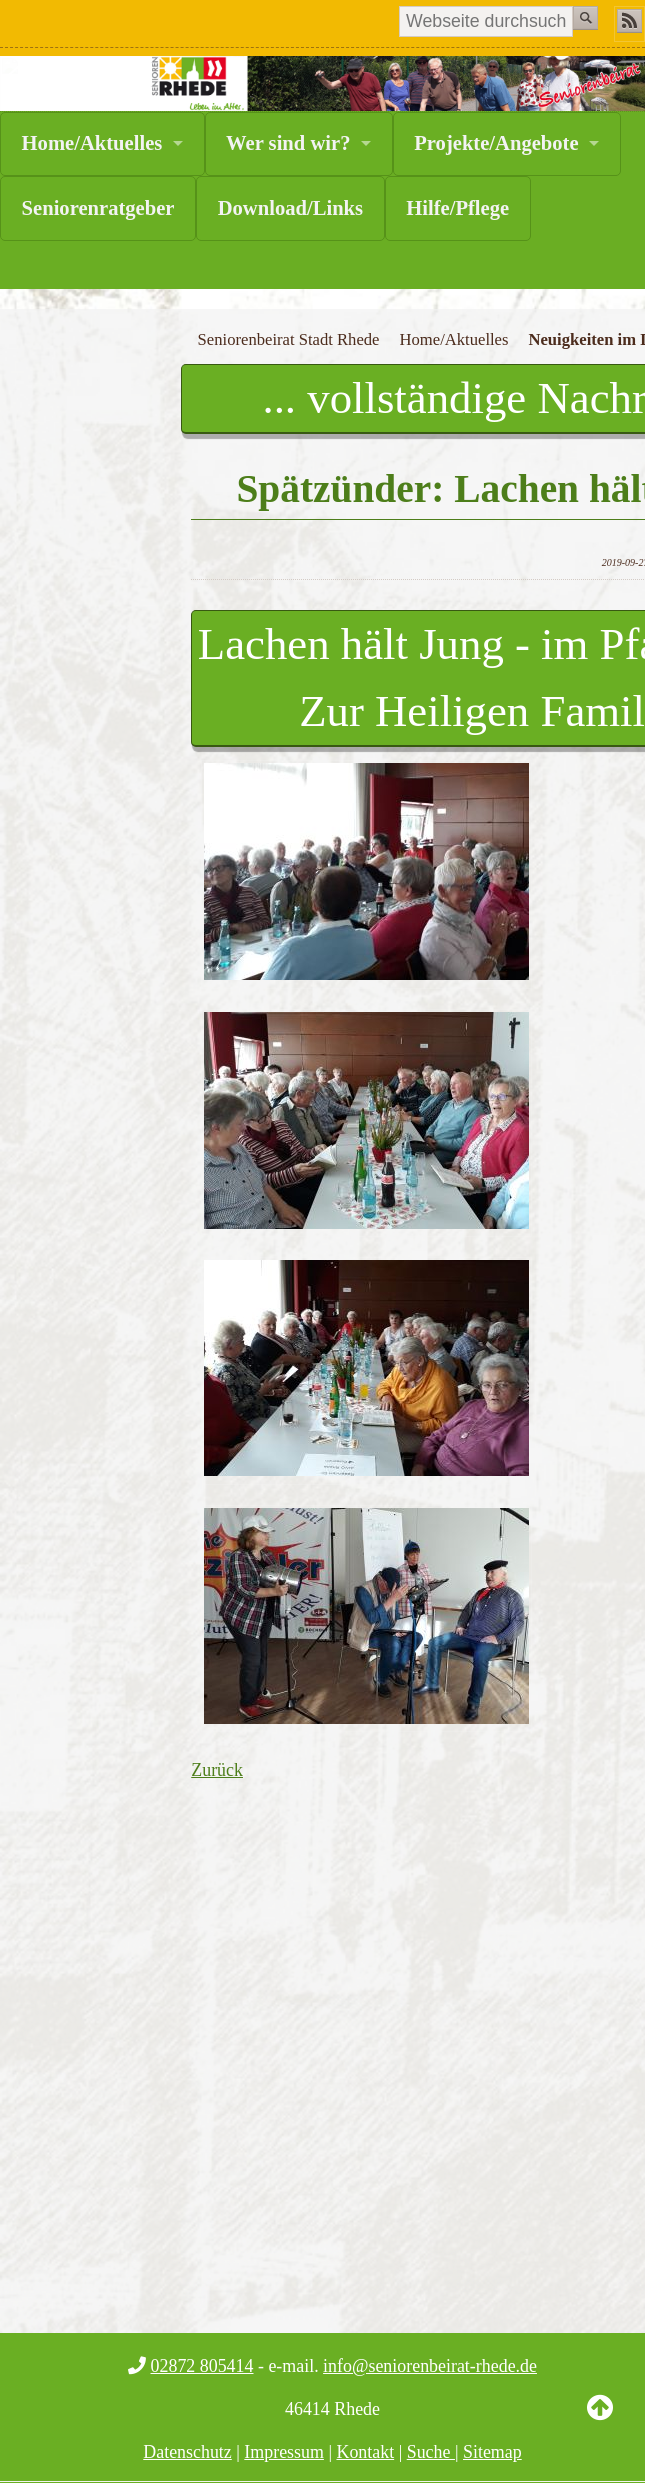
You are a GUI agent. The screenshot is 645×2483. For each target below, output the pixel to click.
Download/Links (290, 208)
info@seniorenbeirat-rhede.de (430, 2366)
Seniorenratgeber (98, 208)
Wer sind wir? (288, 143)
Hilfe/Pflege (457, 208)
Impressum (284, 2452)
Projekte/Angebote (496, 143)
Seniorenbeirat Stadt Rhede (289, 339)
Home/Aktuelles (92, 143)
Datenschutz (187, 2452)
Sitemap (492, 2452)
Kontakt (365, 2452)
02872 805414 (202, 2366)
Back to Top (600, 2423)
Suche (431, 2452)
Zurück (217, 1770)
